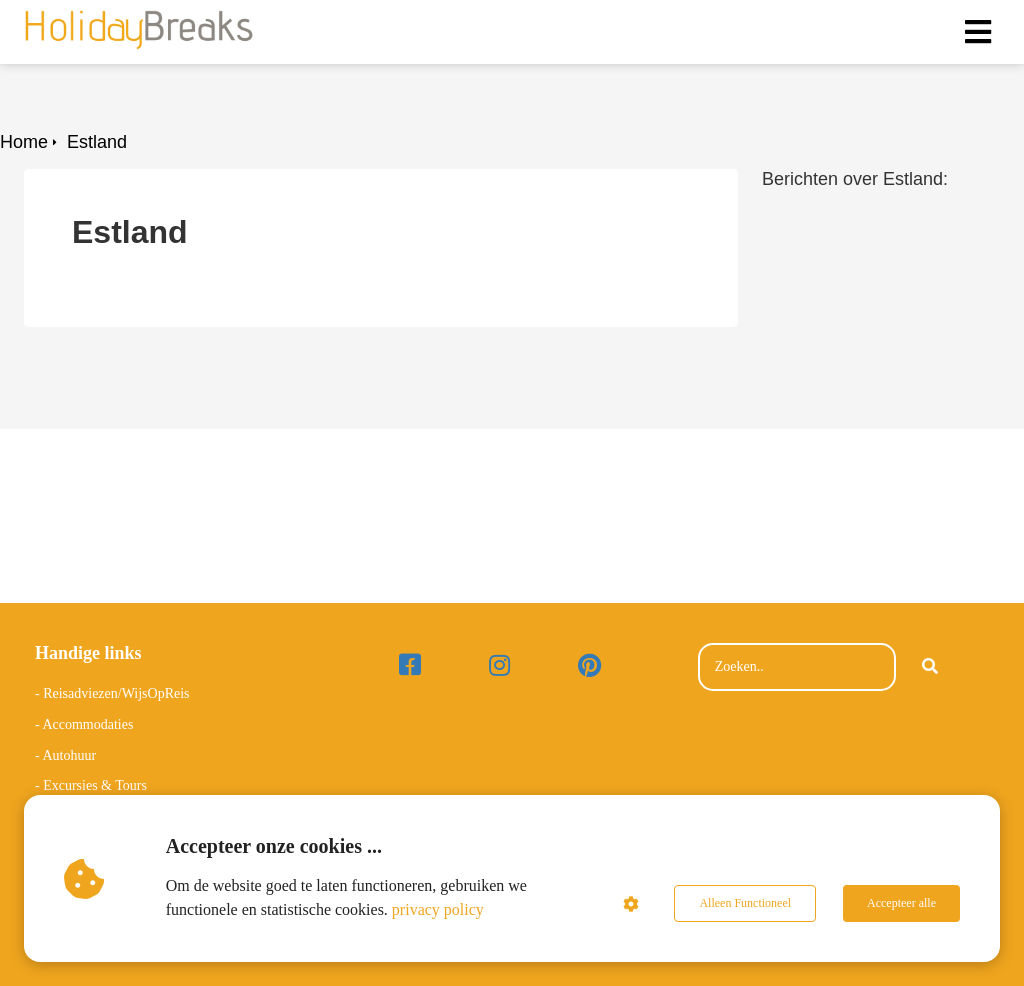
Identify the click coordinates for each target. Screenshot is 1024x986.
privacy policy (438, 909)
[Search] (930, 667)
